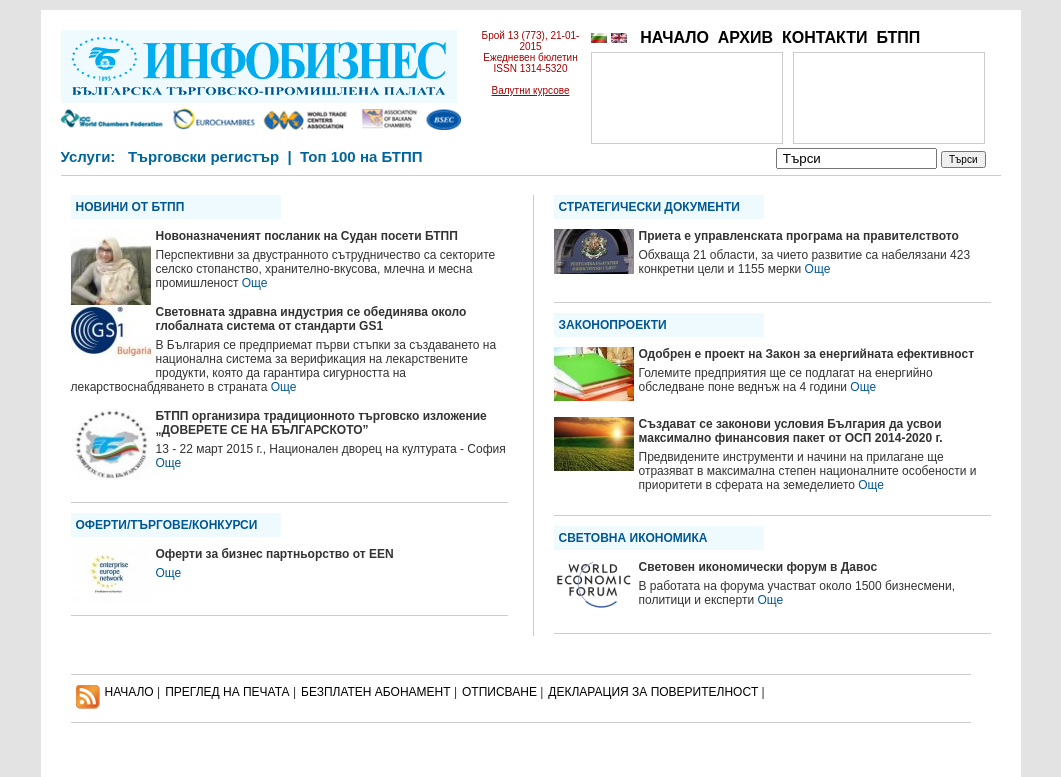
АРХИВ (745, 37)
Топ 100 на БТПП (361, 156)
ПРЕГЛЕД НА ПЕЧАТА (227, 692)
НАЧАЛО (674, 37)
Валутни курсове (531, 90)
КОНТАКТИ (825, 37)
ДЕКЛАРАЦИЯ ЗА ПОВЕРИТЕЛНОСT (653, 692)
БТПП (898, 37)
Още (255, 283)
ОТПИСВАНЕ (499, 692)
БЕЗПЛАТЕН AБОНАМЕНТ (376, 692)
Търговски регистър (203, 156)
